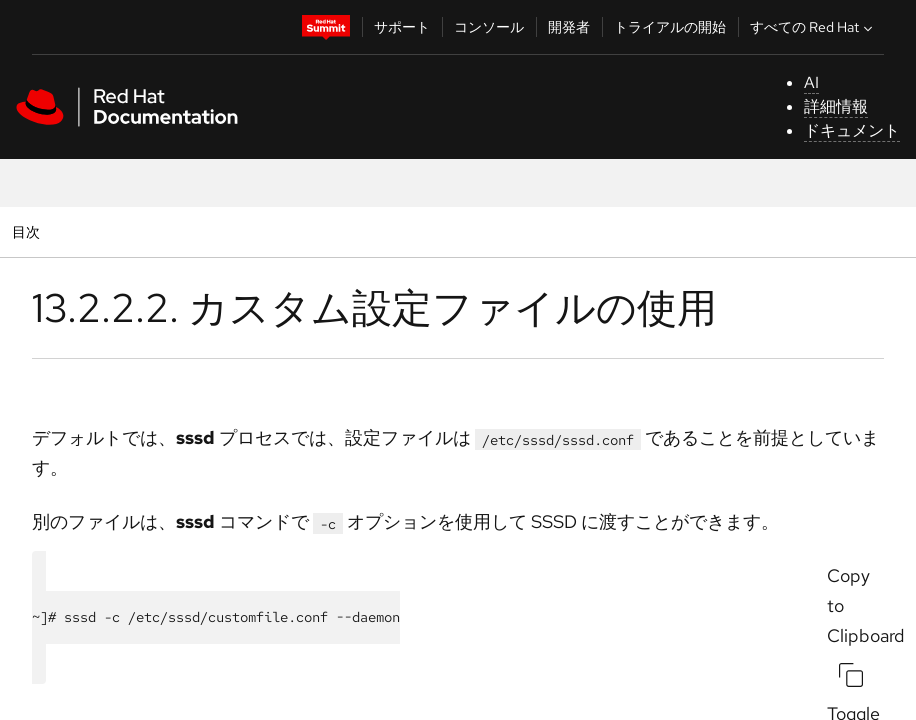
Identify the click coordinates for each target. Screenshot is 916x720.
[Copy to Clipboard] (851, 675)
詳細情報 (836, 106)
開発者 (569, 27)
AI (811, 82)
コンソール (489, 27)
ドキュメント (852, 130)
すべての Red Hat (813, 27)
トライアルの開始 (670, 27)
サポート (402, 27)
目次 (28, 231)
